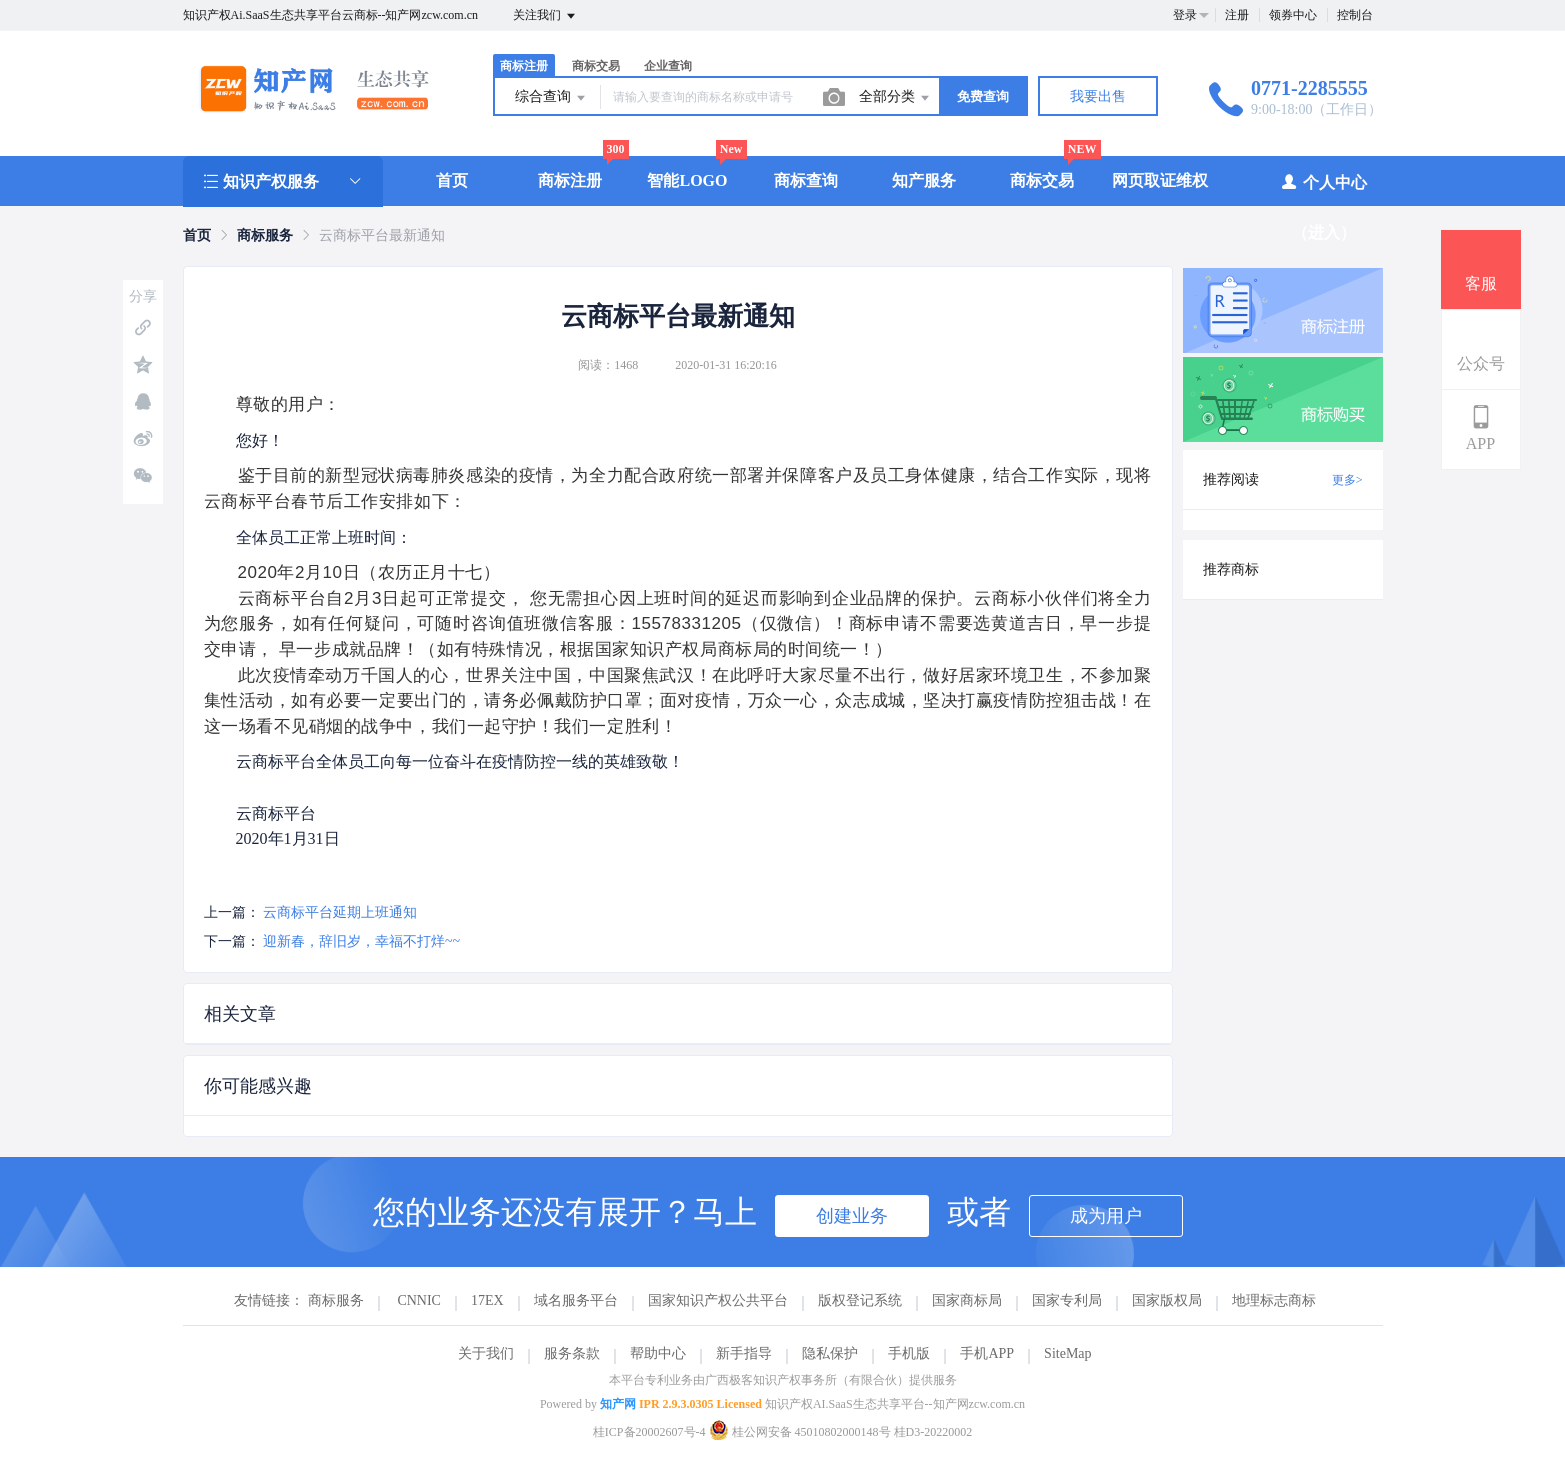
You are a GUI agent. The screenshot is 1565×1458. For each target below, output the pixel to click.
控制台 (1355, 15)
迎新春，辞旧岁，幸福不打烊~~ (361, 941)
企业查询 (668, 66)
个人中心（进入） (1323, 206)
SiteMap (1067, 1353)
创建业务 (852, 1216)
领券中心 (1293, 15)
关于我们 (486, 1353)
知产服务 (924, 180)
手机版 (909, 1353)
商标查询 (806, 180)
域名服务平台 (576, 1300)
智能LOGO (687, 180)
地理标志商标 (1274, 1300)
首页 (452, 180)
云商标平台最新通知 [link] (382, 235)
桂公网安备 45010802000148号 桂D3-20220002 (841, 1432)
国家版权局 (1167, 1300)
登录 (1185, 15)
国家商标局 (967, 1300)
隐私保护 (830, 1353)
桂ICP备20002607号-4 (649, 1432)
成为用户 (1106, 1216)
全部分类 (896, 98)
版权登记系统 (860, 1300)
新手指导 (744, 1353)
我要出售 (1098, 96)
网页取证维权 (1160, 180)
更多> (1347, 480)
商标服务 (265, 235)
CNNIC (419, 1300)
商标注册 (524, 66)
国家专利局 (1067, 1300)
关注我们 (545, 16)
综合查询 (552, 98)
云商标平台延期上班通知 (340, 912)
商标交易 (596, 66)
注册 (1237, 15)
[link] (197, 235)
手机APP (987, 1353)
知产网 (618, 1404)
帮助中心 (658, 1353)
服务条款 (572, 1353)
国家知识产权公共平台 (718, 1300)
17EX (487, 1300)
